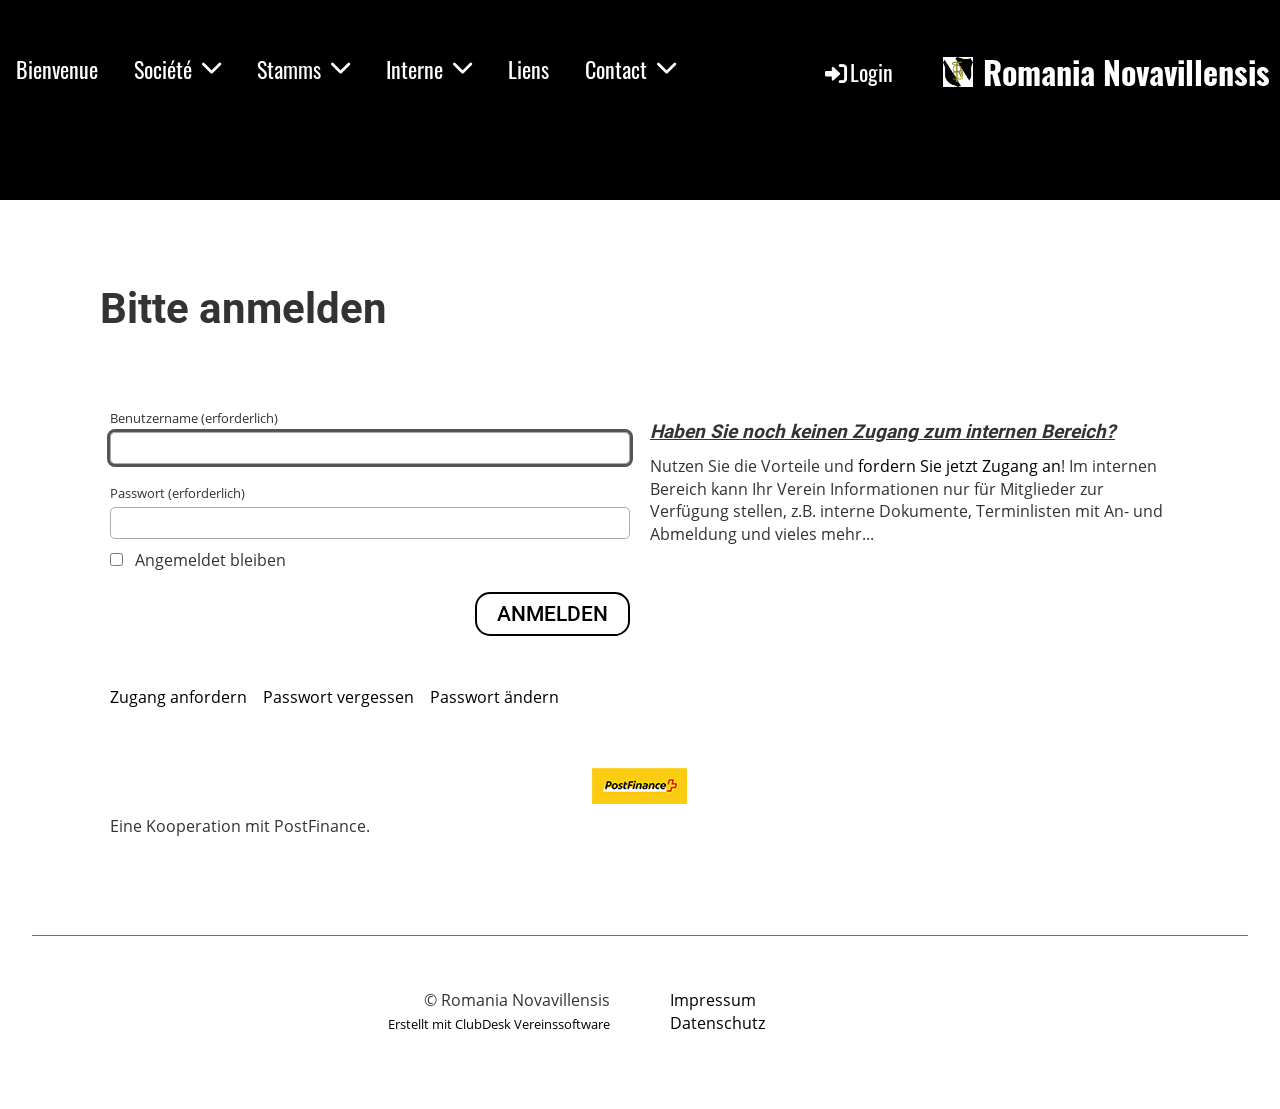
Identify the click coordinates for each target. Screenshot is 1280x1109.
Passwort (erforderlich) (370, 511)
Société (177, 69)
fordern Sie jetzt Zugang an (959, 466)
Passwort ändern (494, 697)
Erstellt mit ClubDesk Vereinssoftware (499, 1024)
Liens (528, 69)
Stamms (303, 69)
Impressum (713, 1000)
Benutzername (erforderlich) (370, 436)
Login (857, 72)
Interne (429, 69)
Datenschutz (717, 1023)
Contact (630, 69)
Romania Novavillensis (1126, 72)
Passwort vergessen (338, 697)
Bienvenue (57, 69)
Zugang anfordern (178, 697)
